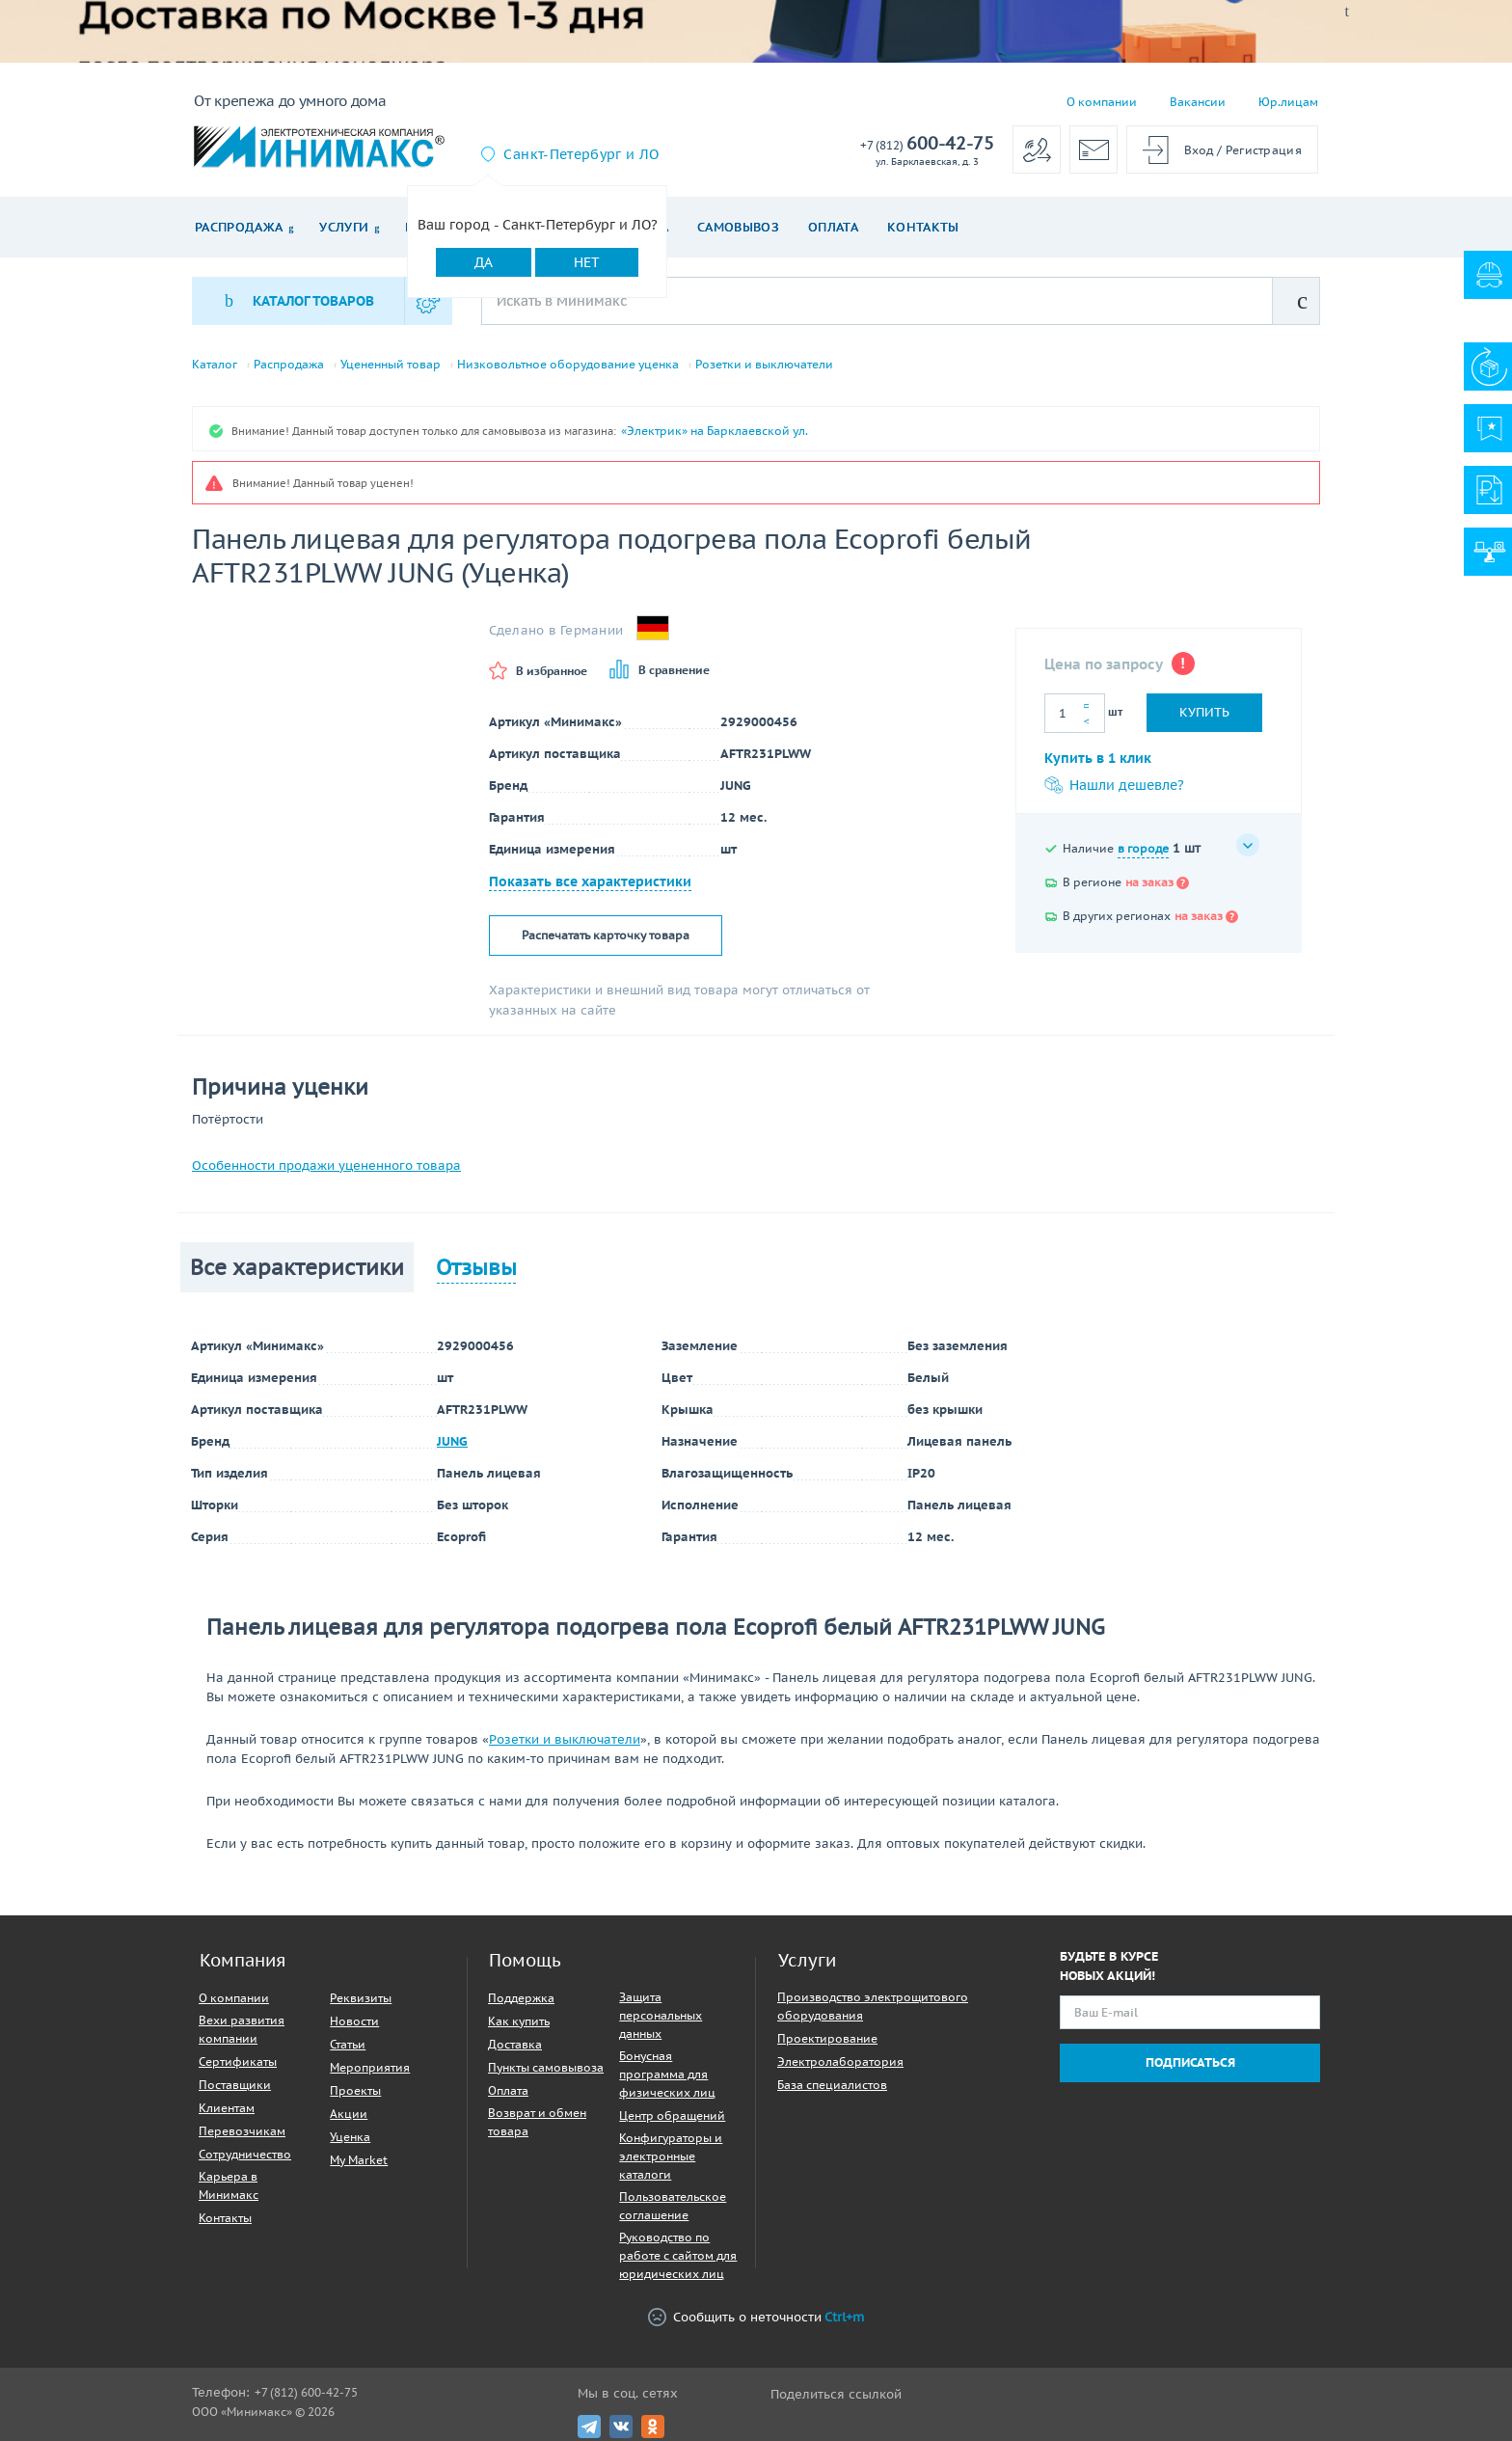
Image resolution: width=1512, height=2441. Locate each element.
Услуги (343, 227)
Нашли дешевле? (1114, 786)
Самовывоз (738, 227)
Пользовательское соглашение (672, 2205)
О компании (1101, 102)
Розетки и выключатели (764, 364)
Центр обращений (672, 2115)
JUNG (452, 1441)
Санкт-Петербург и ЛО (581, 154)
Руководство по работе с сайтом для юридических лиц (678, 2255)
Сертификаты (238, 2061)
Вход (1199, 150)
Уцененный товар (390, 364)
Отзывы (476, 1267)
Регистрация (1264, 150)
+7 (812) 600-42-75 (306, 2392)
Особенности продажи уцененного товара (326, 1165)
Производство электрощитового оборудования (872, 2006)
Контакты (923, 227)
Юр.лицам (1288, 102)
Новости (354, 2021)
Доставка (515, 2044)
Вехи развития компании (241, 2029)
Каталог (214, 364)
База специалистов (832, 2084)
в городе (1143, 849)
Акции (348, 2113)
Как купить (519, 2021)
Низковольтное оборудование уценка (568, 364)
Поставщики (235, 2084)
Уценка (350, 2136)
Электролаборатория (840, 2061)
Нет (587, 262)
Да (483, 262)
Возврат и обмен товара (537, 2121)
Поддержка (521, 1998)
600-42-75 (927, 144)
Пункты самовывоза (546, 2067)
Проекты (355, 2090)
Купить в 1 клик (1097, 759)
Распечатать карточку (605, 935)
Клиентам (227, 2108)
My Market (359, 2160)
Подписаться (1190, 2062)
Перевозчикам (242, 2131)
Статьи (347, 2044)
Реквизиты (361, 1998)
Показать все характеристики (590, 881)
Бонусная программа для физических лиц (667, 2074)
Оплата (833, 227)
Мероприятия (370, 2067)
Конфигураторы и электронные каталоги (670, 2156)
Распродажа (239, 227)
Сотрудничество (245, 2154)
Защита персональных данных (660, 2015)
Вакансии (1198, 102)
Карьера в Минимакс (228, 2185)
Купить (1204, 712)
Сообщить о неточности (756, 2317)
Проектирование (827, 2038)
